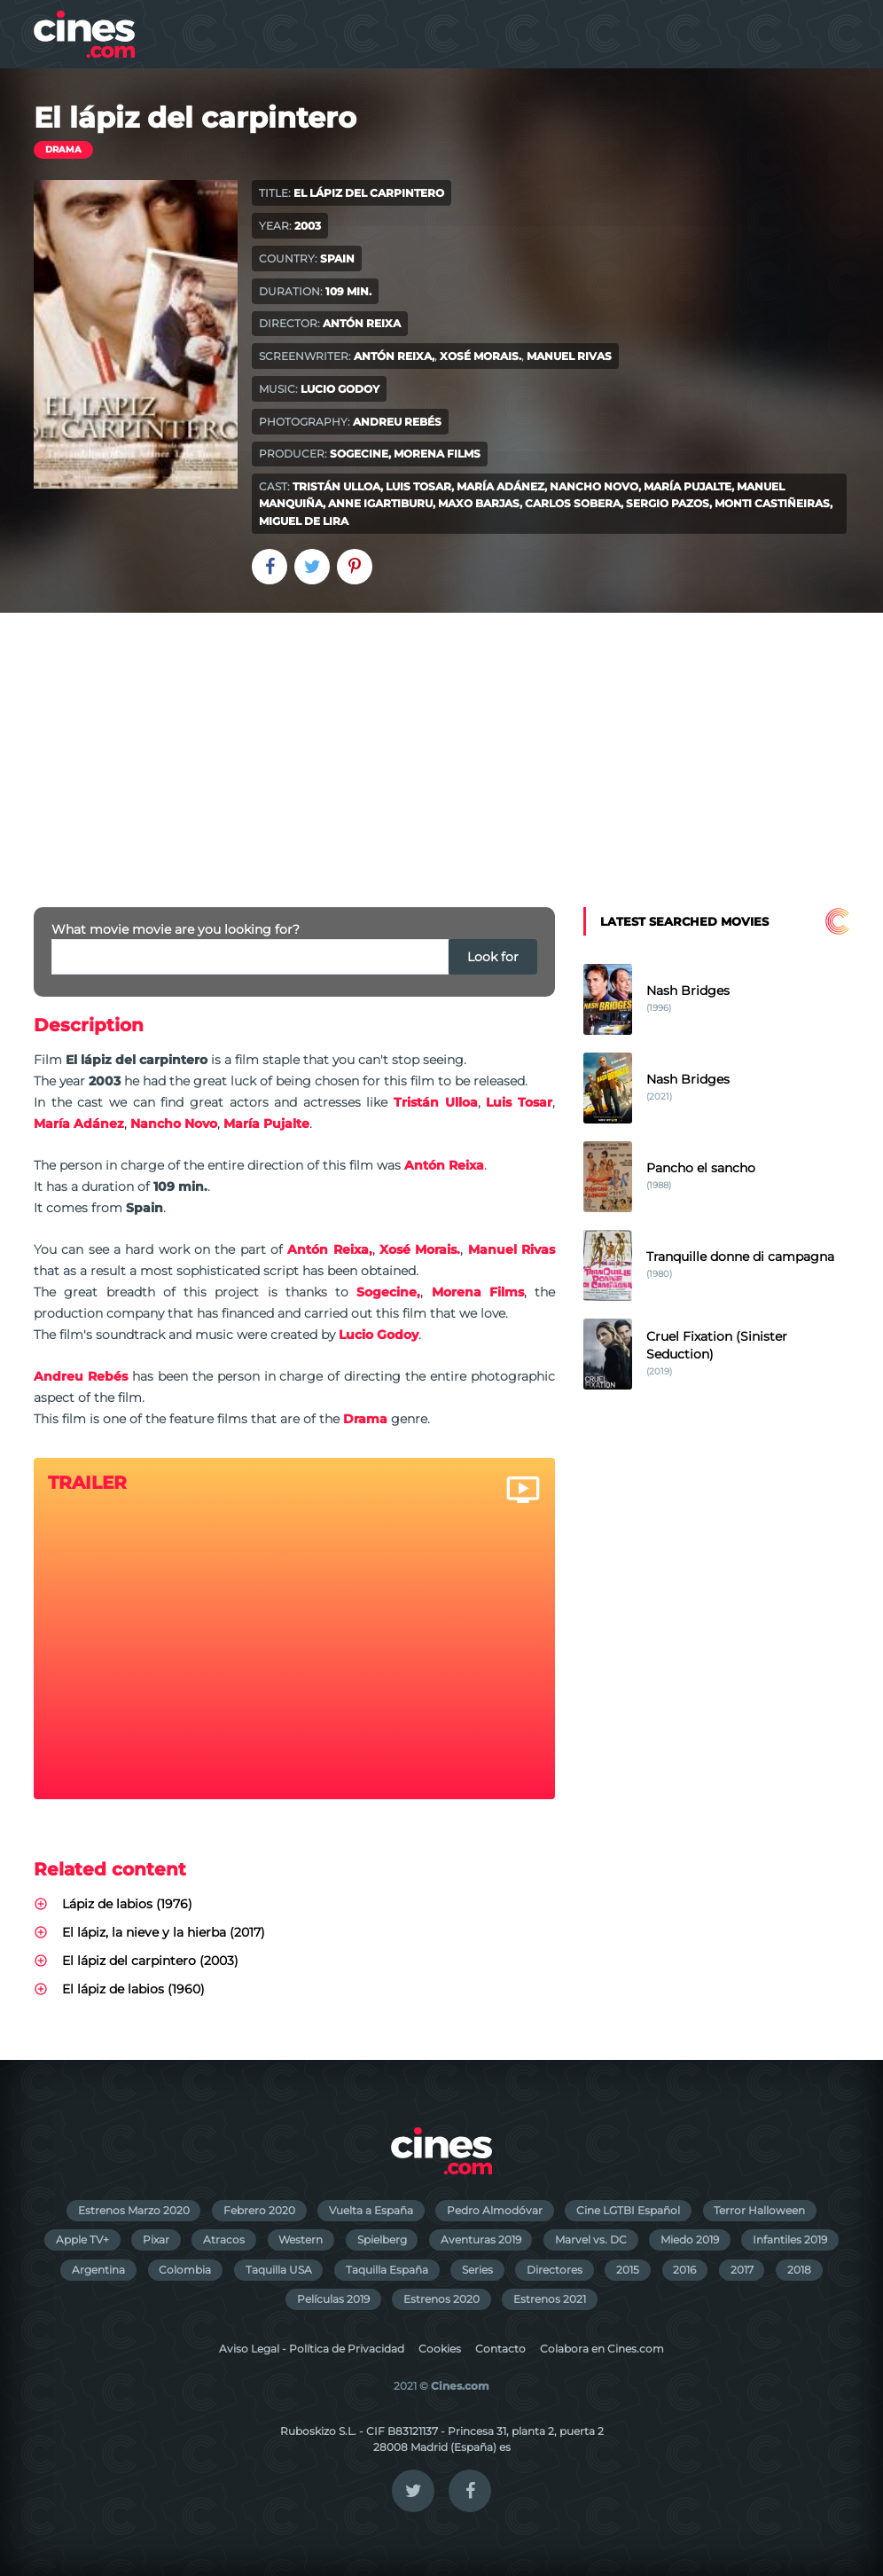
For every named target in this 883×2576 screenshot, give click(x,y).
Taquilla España (387, 2269)
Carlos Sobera (573, 503)
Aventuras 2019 (481, 2239)
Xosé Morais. (480, 356)
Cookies (439, 2348)
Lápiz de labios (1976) (127, 1904)
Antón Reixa (362, 323)
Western (300, 2239)
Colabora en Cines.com (602, 2348)
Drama (63, 149)
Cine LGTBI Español (628, 2210)
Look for (493, 957)
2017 (742, 2269)
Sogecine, (360, 453)
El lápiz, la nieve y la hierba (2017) (163, 1932)
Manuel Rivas (569, 356)
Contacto (500, 2348)
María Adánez (500, 486)
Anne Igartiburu (380, 503)
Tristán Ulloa (336, 486)
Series (477, 2269)
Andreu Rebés (397, 421)
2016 (684, 2269)
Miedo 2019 (689, 2239)
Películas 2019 (333, 2299)
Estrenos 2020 (441, 2299)
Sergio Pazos (667, 503)
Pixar (156, 2239)
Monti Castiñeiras (772, 503)
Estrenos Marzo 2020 (134, 2210)
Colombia (185, 2269)
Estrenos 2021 (549, 2299)
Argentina (98, 2269)
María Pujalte (687, 486)
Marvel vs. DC (591, 2239)
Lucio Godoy (340, 388)
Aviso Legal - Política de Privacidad (311, 2348)
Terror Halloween (759, 2210)
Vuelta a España (371, 2210)
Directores (554, 2269)
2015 (627, 2269)
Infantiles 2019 (790, 2239)
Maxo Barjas (479, 503)
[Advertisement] (441, 746)
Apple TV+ (82, 2239)
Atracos (224, 2239)
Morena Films (437, 453)
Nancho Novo (594, 486)
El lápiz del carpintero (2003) (150, 1961)
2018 (799, 2269)
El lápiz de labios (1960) (133, 1989)
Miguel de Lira (303, 521)
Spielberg (382, 2239)
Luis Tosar (418, 486)
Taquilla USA (279, 2269)
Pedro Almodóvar (495, 2210)
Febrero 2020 (259, 2210)
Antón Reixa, (394, 356)
